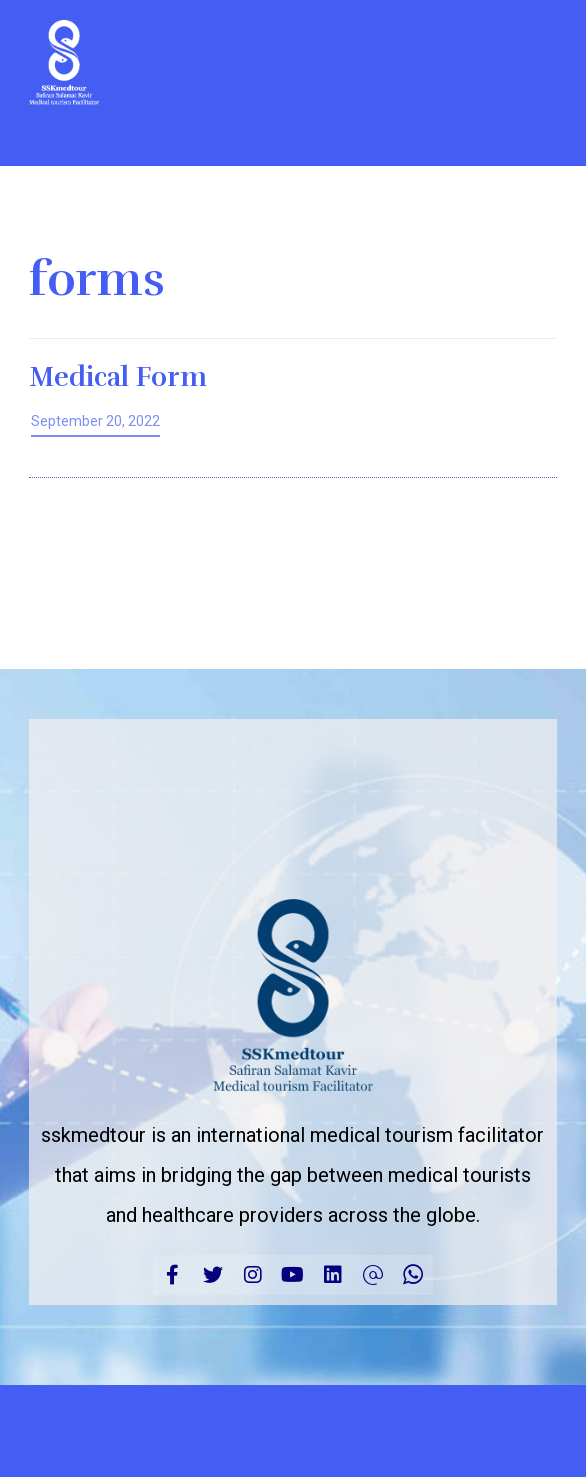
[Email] (373, 1275)
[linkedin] (333, 1275)
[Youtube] (293, 1275)
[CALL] (413, 1275)
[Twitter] (213, 1275)
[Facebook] (173, 1275)
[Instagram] (253, 1275)
